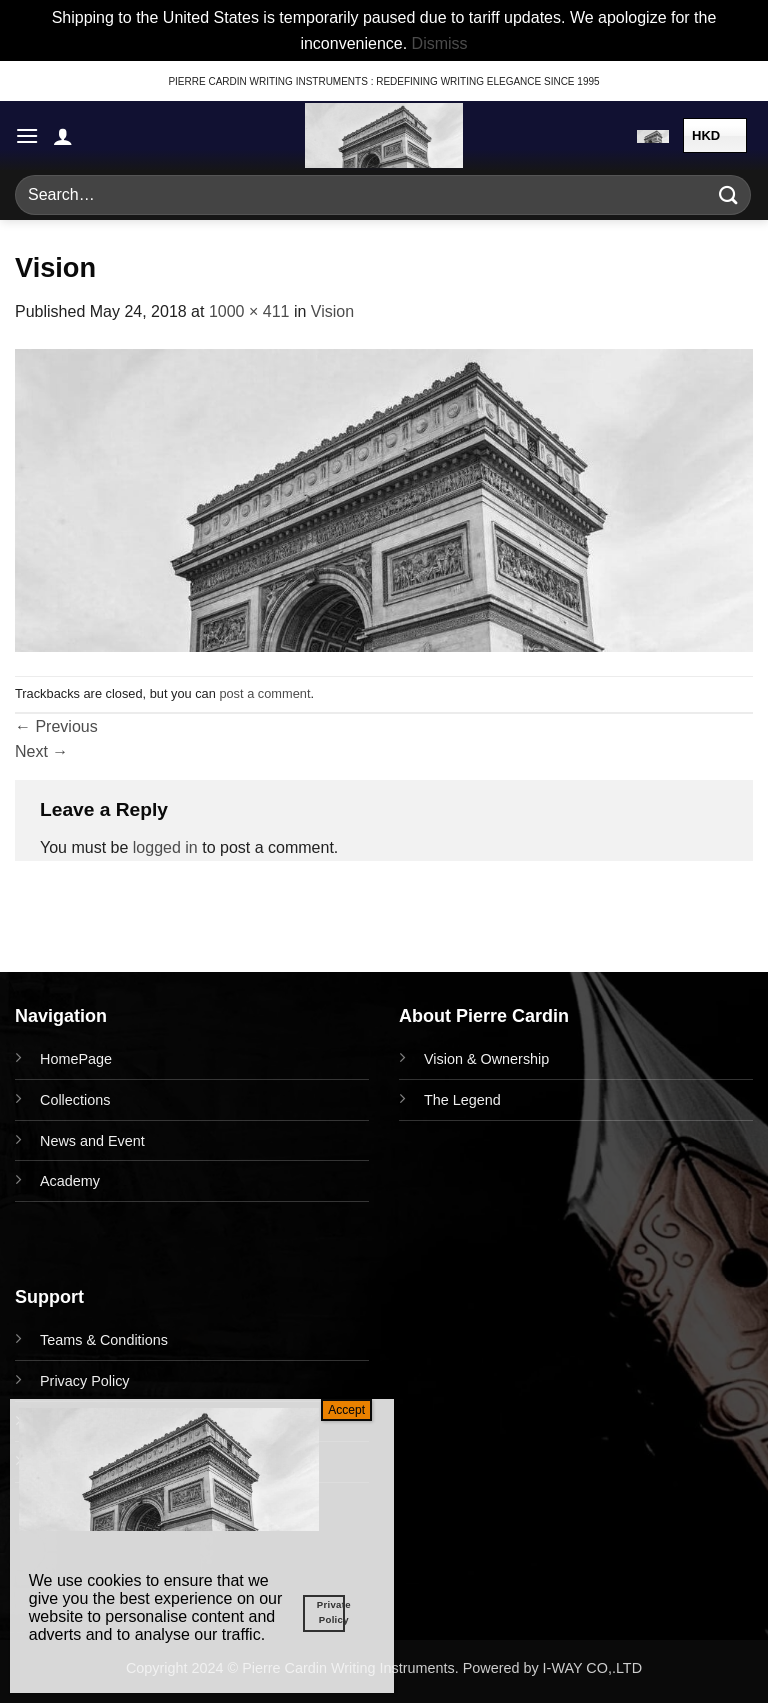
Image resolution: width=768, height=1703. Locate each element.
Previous (56, 726)
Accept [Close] (346, 1410)
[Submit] (729, 195)
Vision (332, 311)
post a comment (264, 693)
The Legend (462, 1100)
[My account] (63, 136)
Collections (75, 1100)
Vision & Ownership (486, 1059)
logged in (165, 847)
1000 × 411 (249, 311)
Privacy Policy (85, 1381)
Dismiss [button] (440, 43)
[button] (27, 135)
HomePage (76, 1059)
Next (41, 751)
